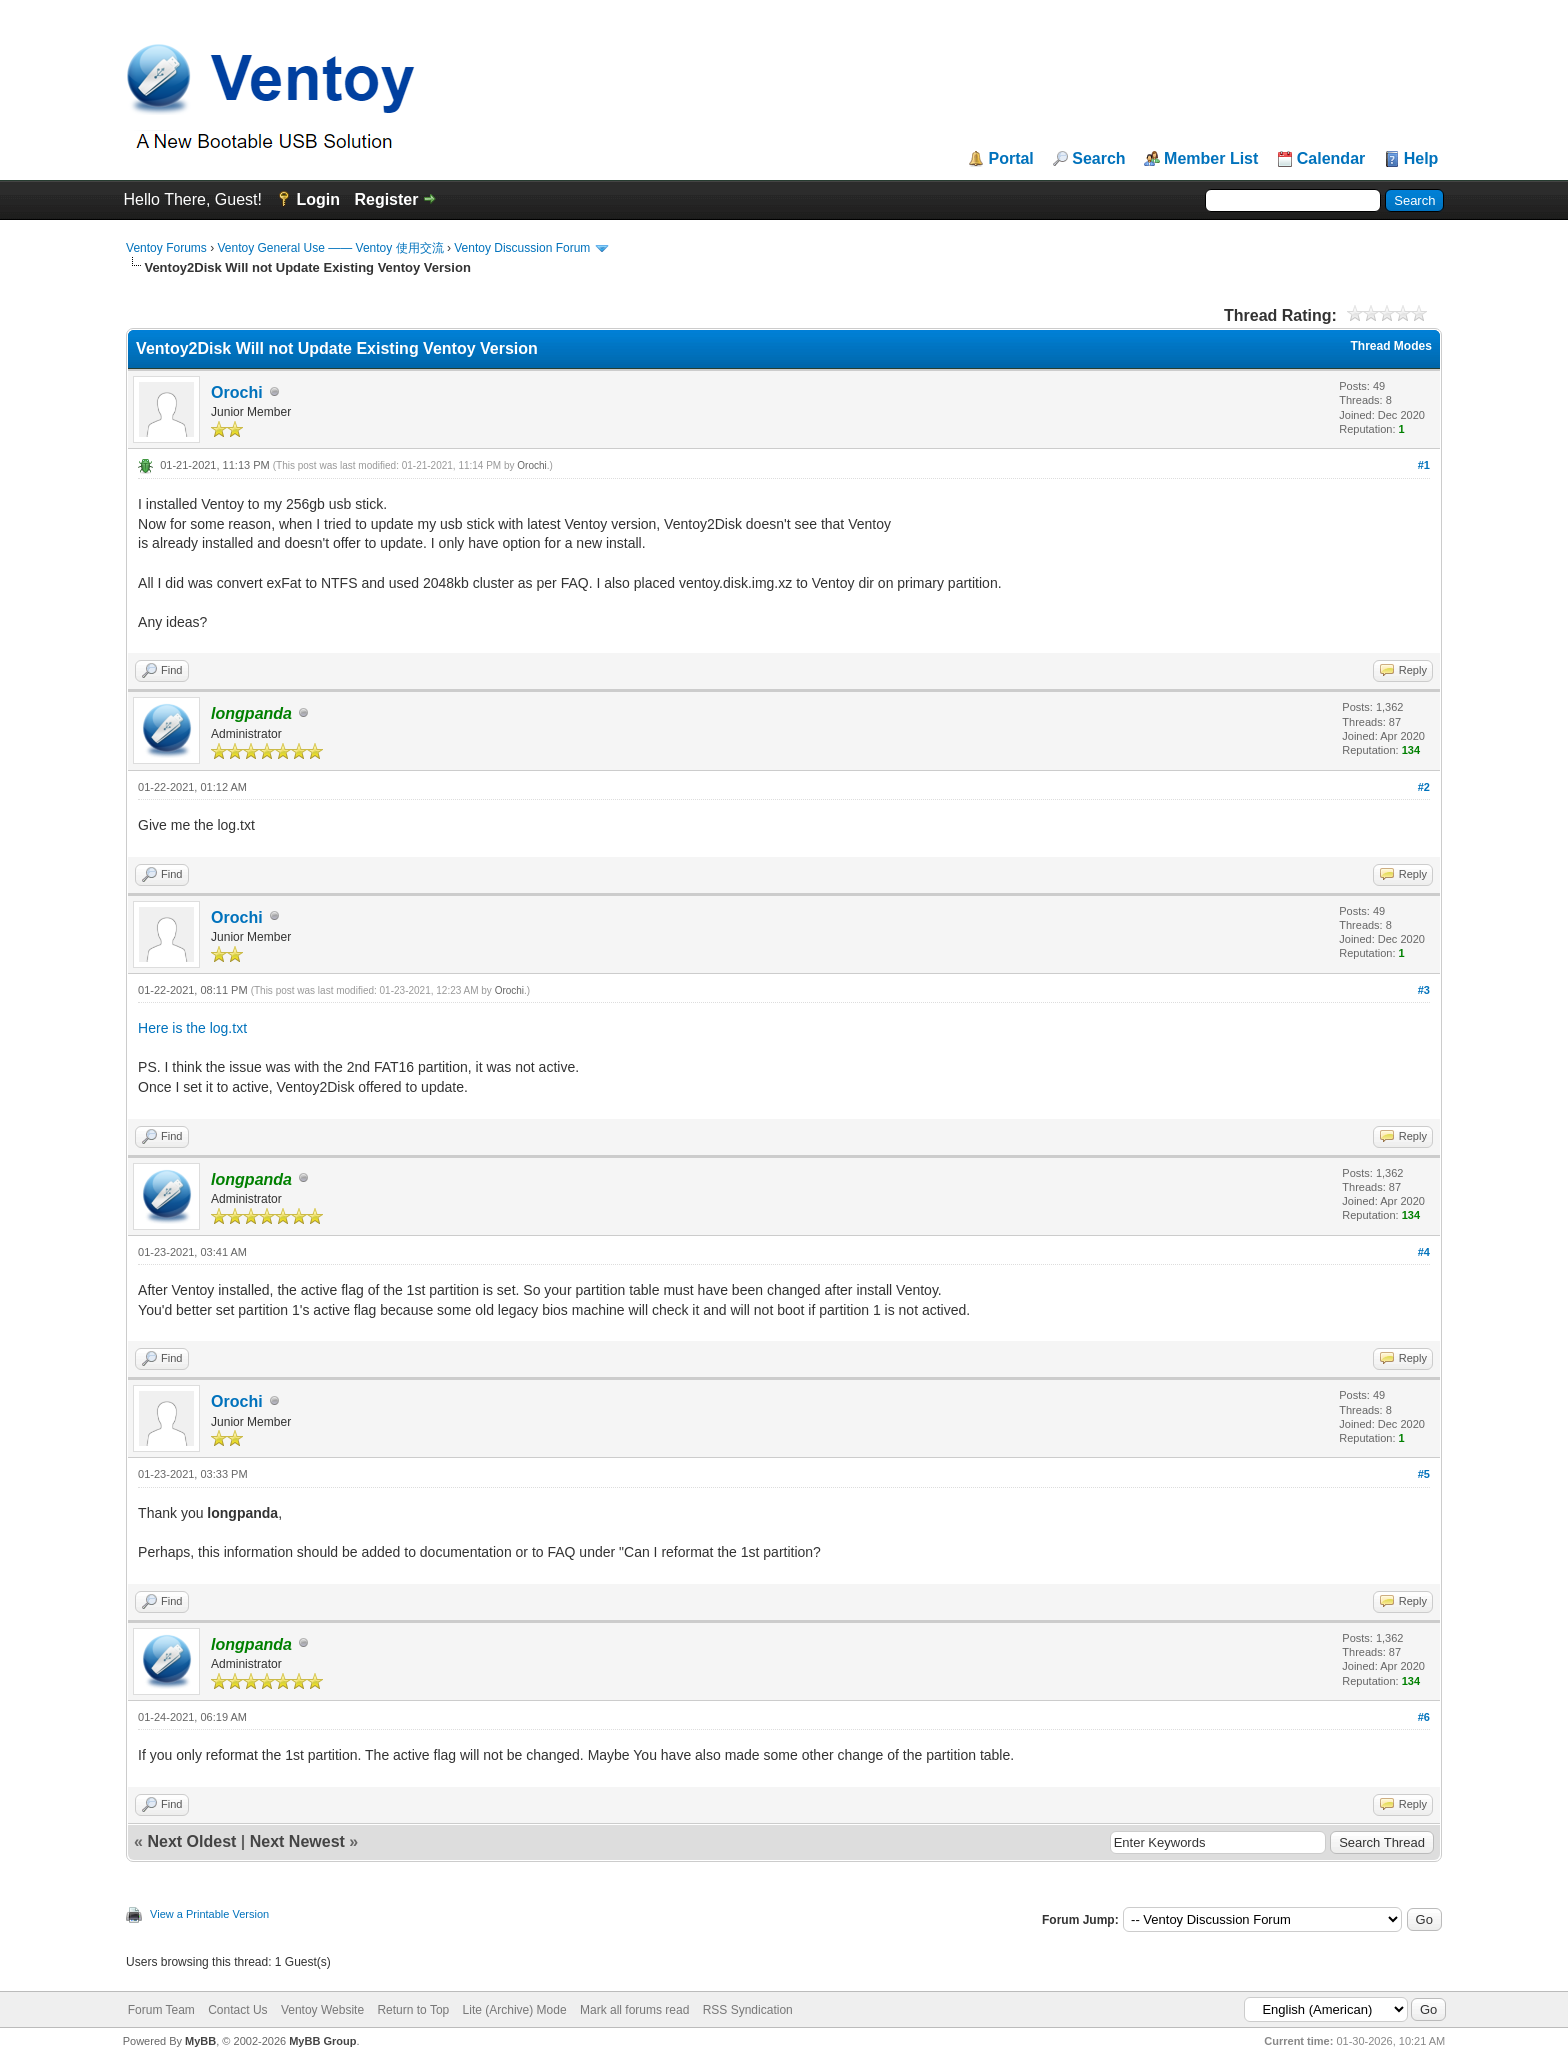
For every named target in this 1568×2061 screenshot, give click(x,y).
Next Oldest (191, 1841)
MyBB (200, 2041)
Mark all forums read (634, 2010)
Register (386, 199)
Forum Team (161, 2010)
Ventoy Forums (166, 248)
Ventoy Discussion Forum (522, 248)
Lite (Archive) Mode (515, 2010)
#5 (1424, 1474)
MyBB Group (322, 2041)
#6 (1424, 1717)
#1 (1424, 465)
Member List (1211, 159)
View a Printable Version (209, 1914)
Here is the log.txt (192, 1028)
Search (1098, 159)
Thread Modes (1391, 346)
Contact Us (237, 2010)
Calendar (1331, 159)
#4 (1424, 1252)
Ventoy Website (322, 2010)
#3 (1424, 990)
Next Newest (297, 1841)
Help (1421, 159)
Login (318, 199)
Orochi (237, 392)
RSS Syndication (748, 2010)
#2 (1424, 787)
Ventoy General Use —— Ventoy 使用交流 (330, 248)
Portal (1010, 159)
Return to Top (413, 2010)
